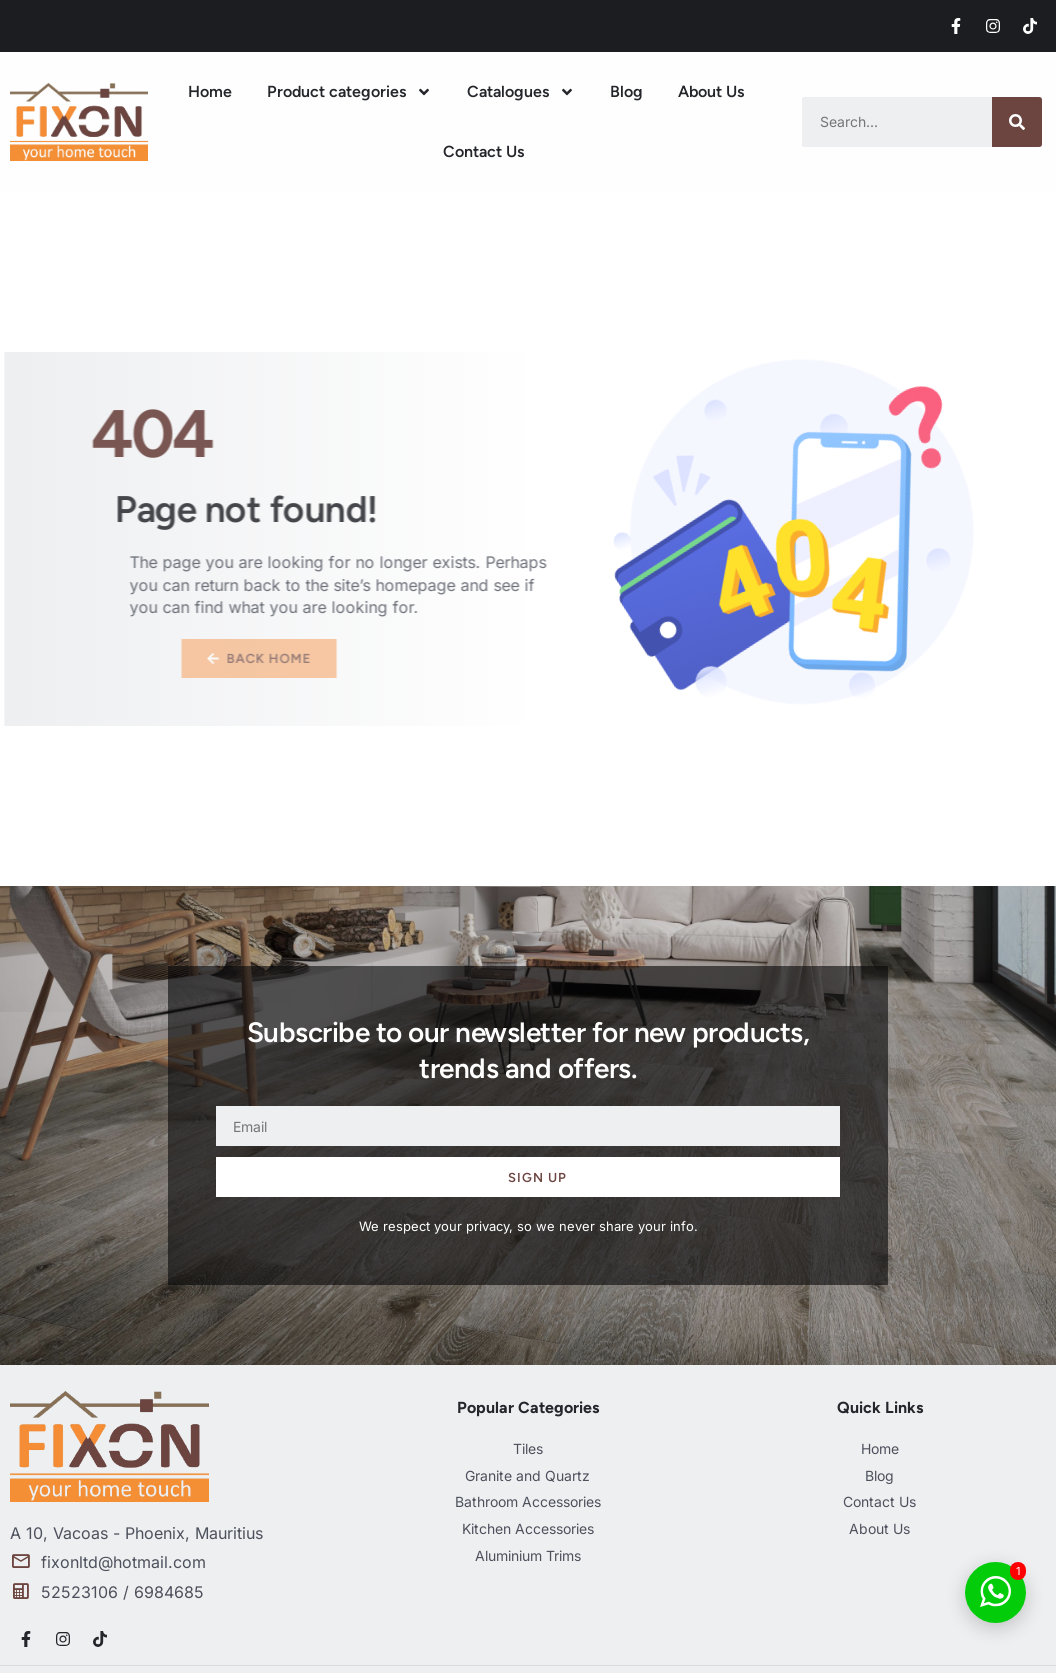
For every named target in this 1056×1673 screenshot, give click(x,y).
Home (210, 91)
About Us (711, 91)
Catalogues (521, 92)
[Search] (1017, 122)
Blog (626, 91)
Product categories (349, 92)
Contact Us (483, 151)
